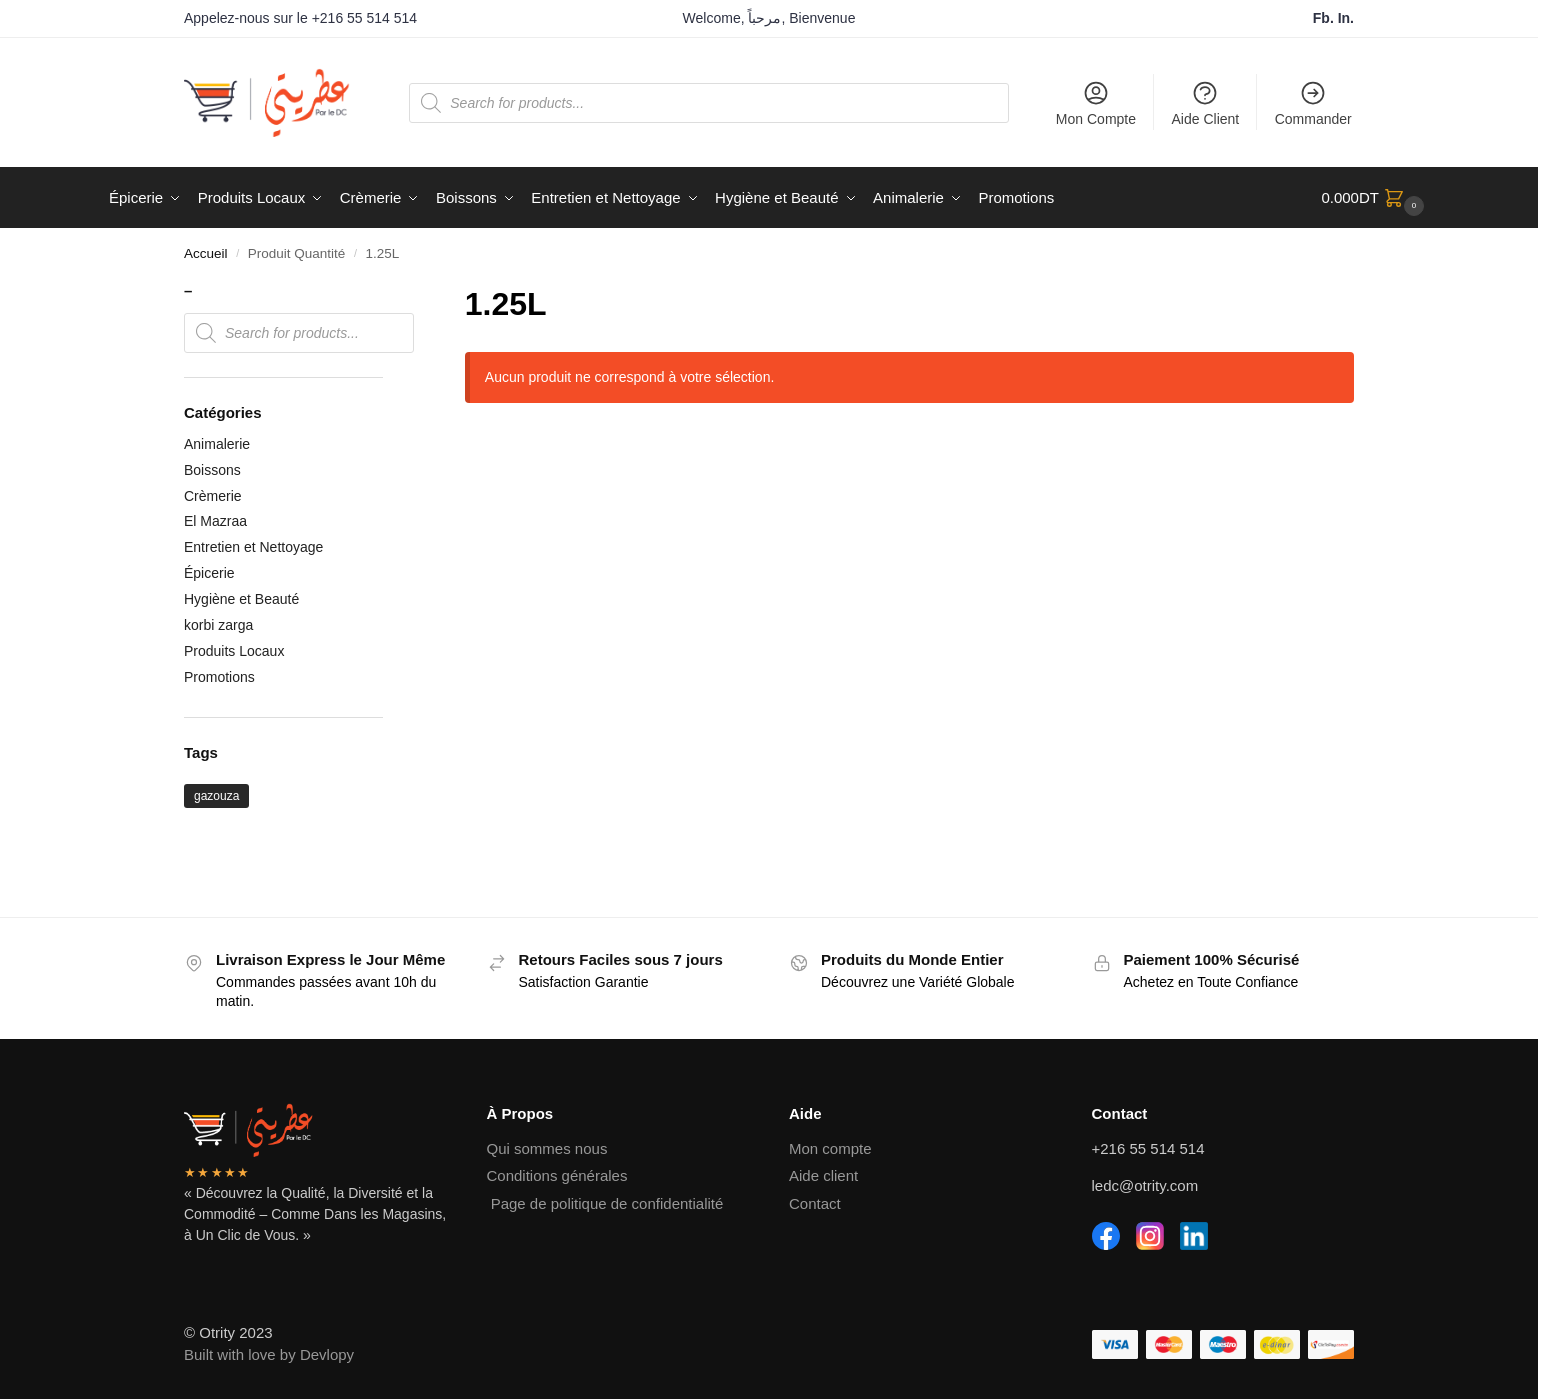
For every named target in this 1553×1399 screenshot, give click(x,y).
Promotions (219, 677)
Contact (815, 1203)
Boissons (212, 470)
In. (1346, 18)
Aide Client (1206, 103)
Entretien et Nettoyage (253, 547)
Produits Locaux (234, 651)
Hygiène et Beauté (241, 599)
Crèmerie (213, 496)
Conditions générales (557, 1175)
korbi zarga (218, 625)
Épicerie (209, 573)
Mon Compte (1096, 103)
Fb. (1325, 18)
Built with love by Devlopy (269, 1354)
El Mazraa (215, 521)
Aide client (823, 1175)
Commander (1313, 103)
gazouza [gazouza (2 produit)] (216, 796)
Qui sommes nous (547, 1148)
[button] (1375, 198)
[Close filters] (389, 292)
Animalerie (217, 444)
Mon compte (830, 1148)
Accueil (206, 253)
